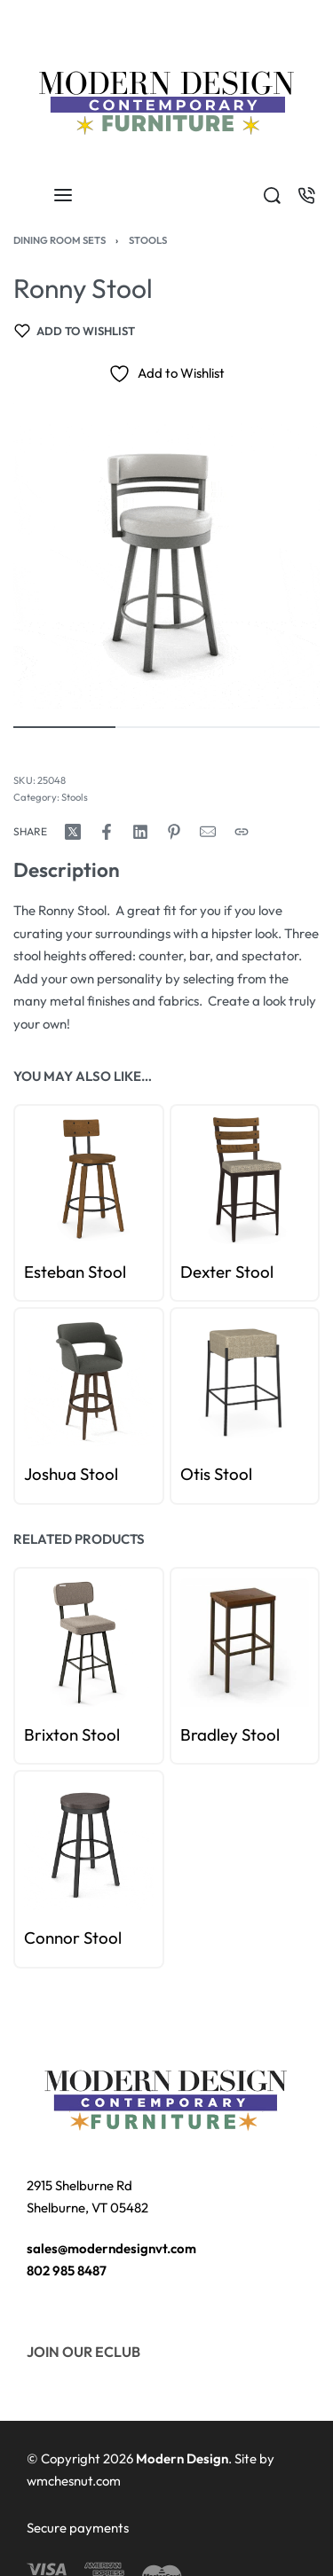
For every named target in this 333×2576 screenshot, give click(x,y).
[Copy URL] (242, 832)
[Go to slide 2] (53, 1585)
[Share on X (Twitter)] (73, 832)
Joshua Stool (71, 1474)
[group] (89, 1642)
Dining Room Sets (59, 240)
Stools (148, 240)
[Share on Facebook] (107, 832)
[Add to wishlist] (74, 331)
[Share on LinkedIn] (140, 832)
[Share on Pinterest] (174, 832)
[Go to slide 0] (33, 1585)
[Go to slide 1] (43, 1585)
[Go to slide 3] (62, 1585)
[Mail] (208, 832)
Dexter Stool (227, 1271)
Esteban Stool (75, 1271)
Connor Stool (73, 1938)
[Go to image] (64, 727)
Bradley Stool (230, 1734)
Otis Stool (216, 1474)
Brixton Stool (72, 1734)
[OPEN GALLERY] (166, 556)
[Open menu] (63, 195)
